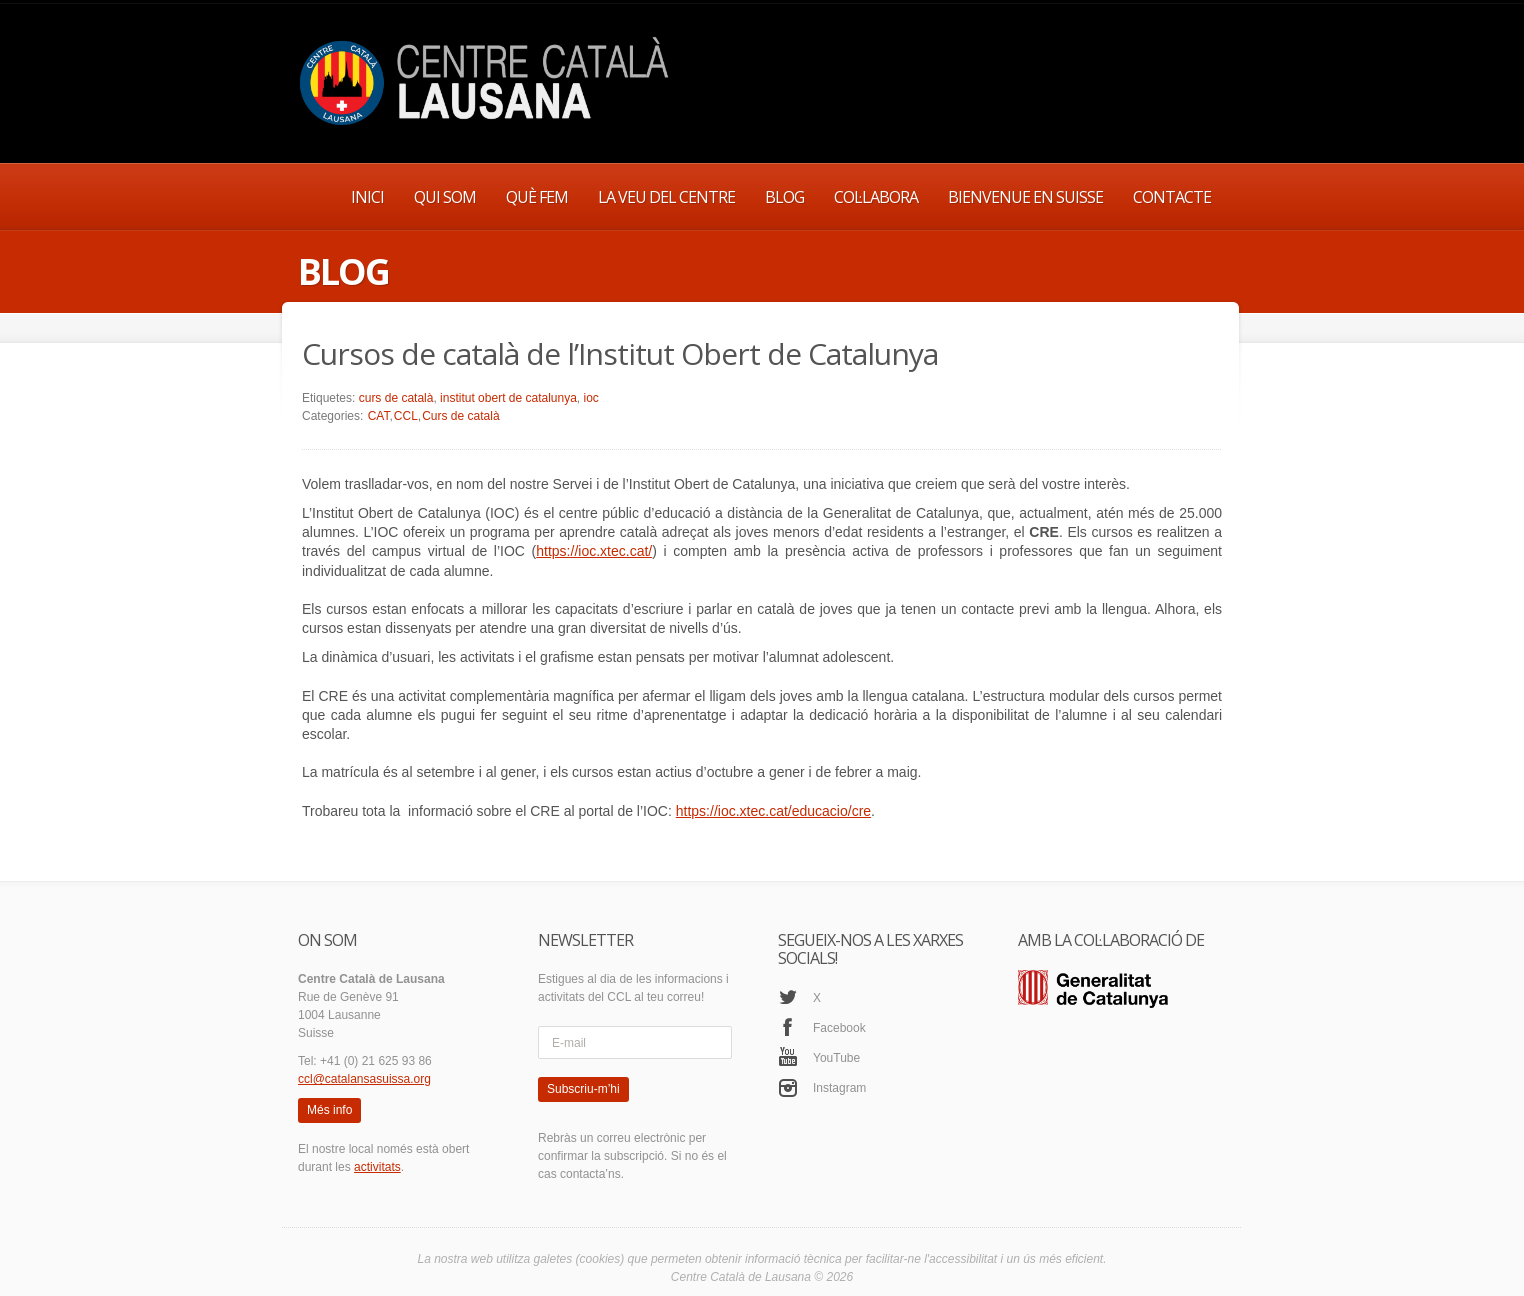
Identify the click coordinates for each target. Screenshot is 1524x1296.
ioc (591, 398)
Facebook (839, 1028)
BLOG (784, 197)
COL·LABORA (876, 197)
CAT (379, 416)
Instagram (839, 1088)
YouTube (836, 1058)
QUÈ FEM (537, 197)
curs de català (396, 398)
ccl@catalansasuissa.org (364, 1079)
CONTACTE (1172, 197)
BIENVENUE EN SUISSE (1025, 197)
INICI (367, 197)
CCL (406, 416)
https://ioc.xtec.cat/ (594, 551)
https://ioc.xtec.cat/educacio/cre (773, 811)
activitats (377, 1167)
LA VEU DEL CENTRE (666, 197)
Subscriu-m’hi (583, 1089)
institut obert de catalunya (508, 398)
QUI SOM (445, 197)
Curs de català (460, 416)
